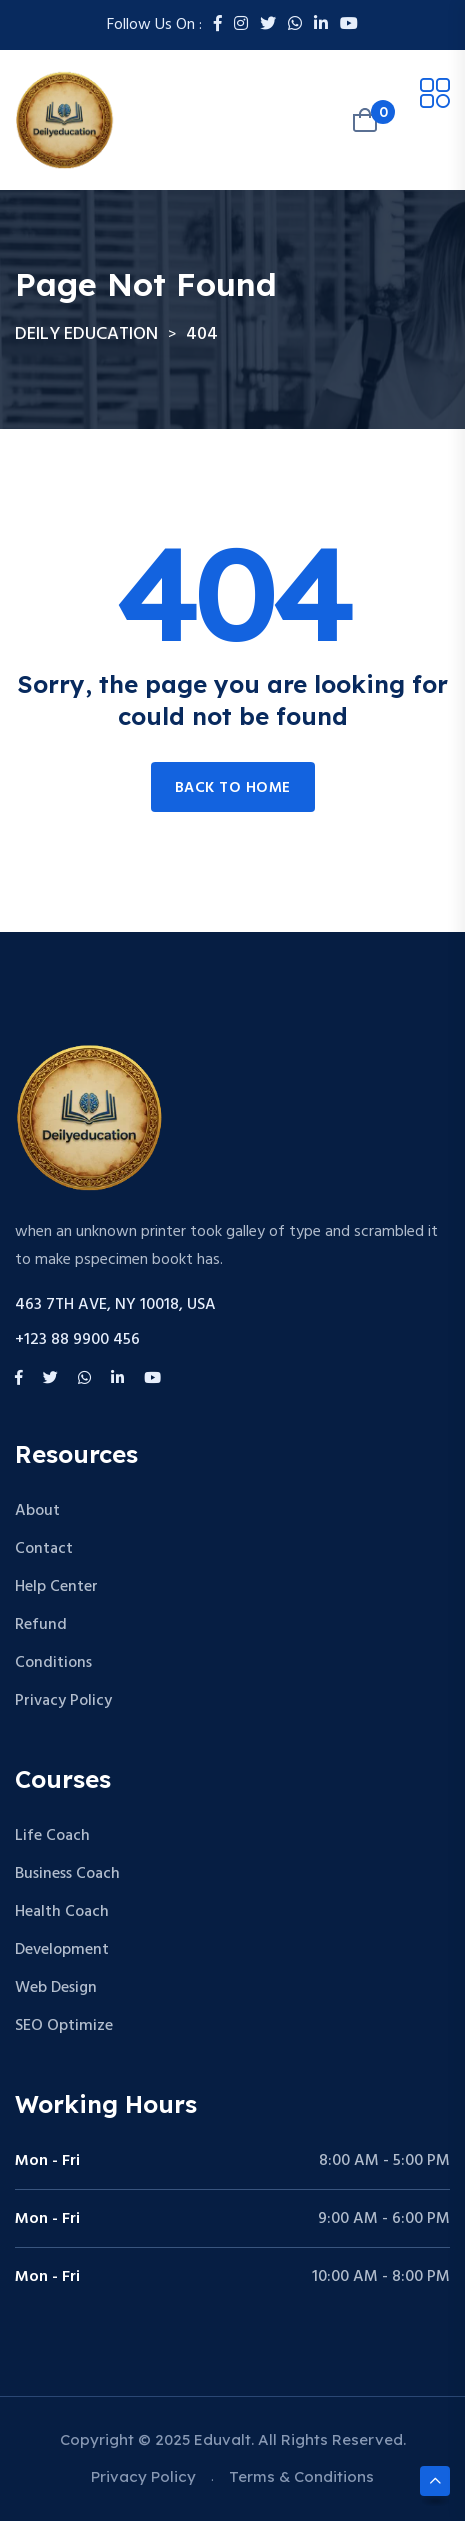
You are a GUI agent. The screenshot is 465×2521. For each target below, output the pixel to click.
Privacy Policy (63, 1701)
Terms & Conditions (301, 2476)
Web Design (56, 1988)
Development (62, 1950)
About (37, 1511)
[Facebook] (218, 25)
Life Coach (52, 1836)
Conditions (53, 1663)
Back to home (233, 788)
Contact (44, 1549)
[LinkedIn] (321, 25)
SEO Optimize (64, 2026)
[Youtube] (349, 25)
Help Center (56, 1587)
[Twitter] (268, 25)
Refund (41, 1625)
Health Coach (62, 1912)
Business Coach (67, 1874)
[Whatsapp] (295, 25)
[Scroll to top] (435, 2481)
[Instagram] (241, 25)
